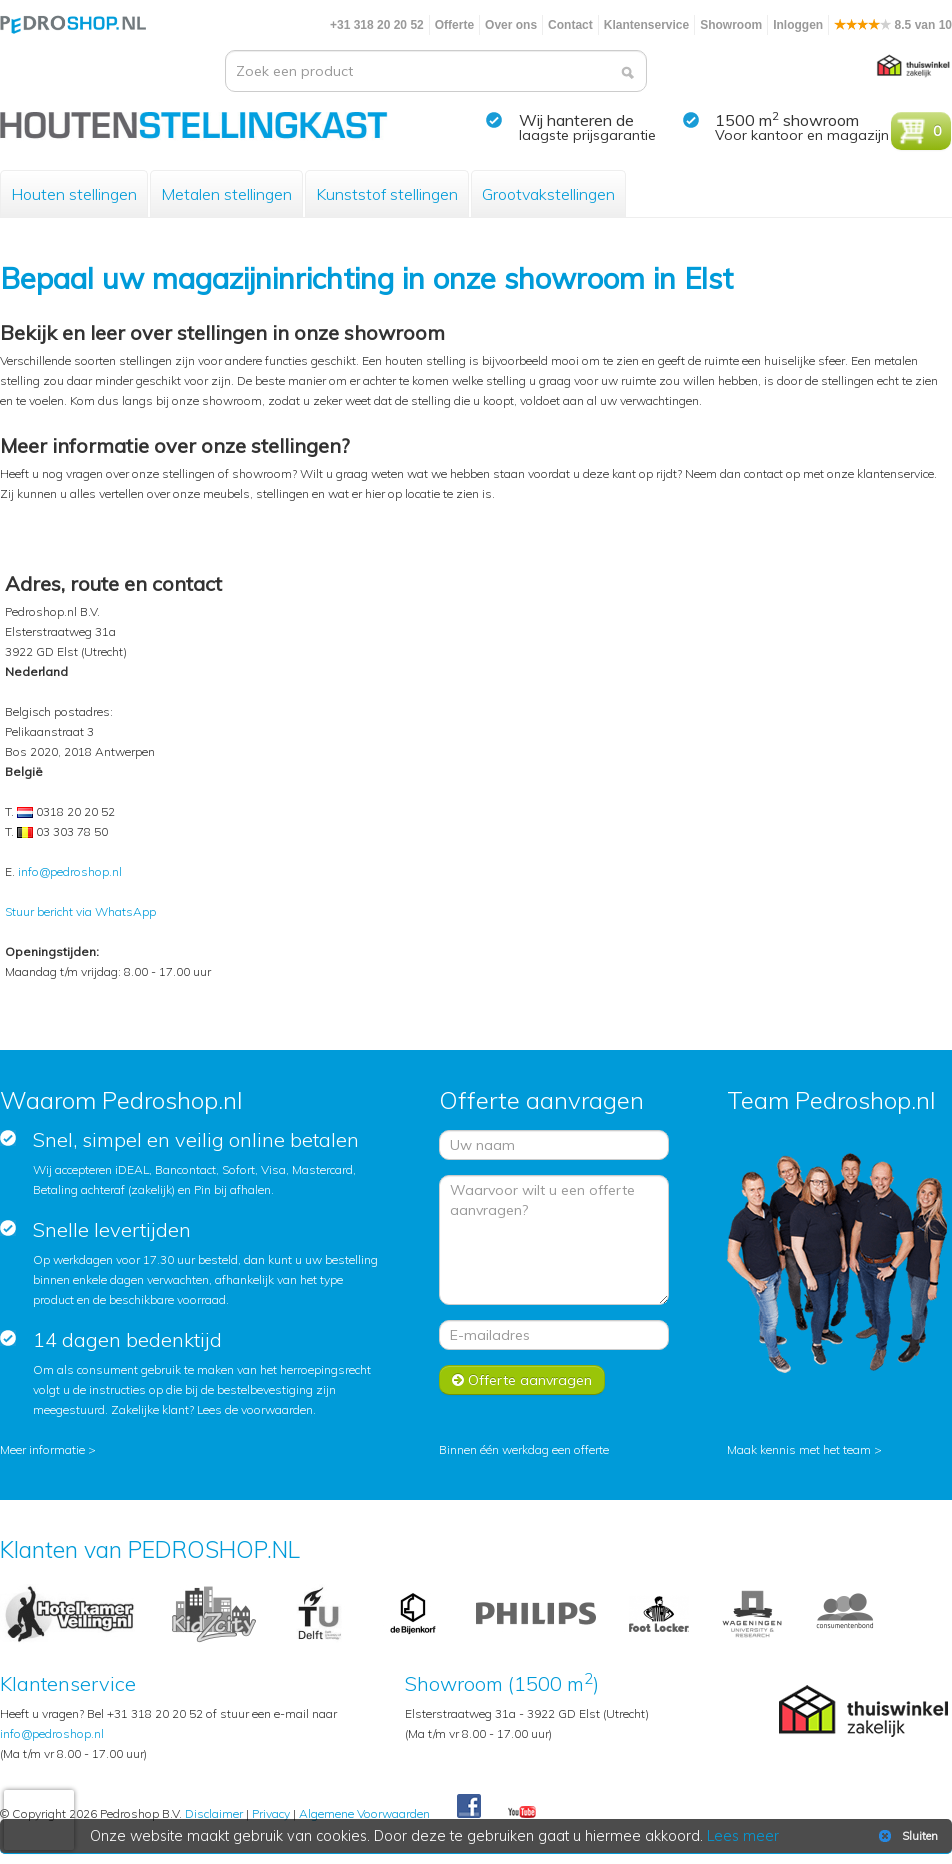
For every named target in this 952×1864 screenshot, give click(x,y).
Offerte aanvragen (522, 1380)
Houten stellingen (74, 194)
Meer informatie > (48, 1449)
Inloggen (798, 25)
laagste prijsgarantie (587, 135)
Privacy (271, 1813)
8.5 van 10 (893, 25)
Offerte (454, 25)
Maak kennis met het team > (804, 1449)
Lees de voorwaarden (255, 1409)
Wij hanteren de (576, 120)
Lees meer (743, 1836)
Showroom (731, 25)
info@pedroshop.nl (70, 871)
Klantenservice (646, 25)
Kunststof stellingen (387, 194)
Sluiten (906, 1836)
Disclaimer (214, 1813)
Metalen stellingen (226, 194)
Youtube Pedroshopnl (522, 1813)
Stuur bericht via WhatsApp (80, 911)
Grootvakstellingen (548, 194)
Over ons (511, 25)
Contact (570, 25)
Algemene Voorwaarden (364, 1813)
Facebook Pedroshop (469, 1807)
